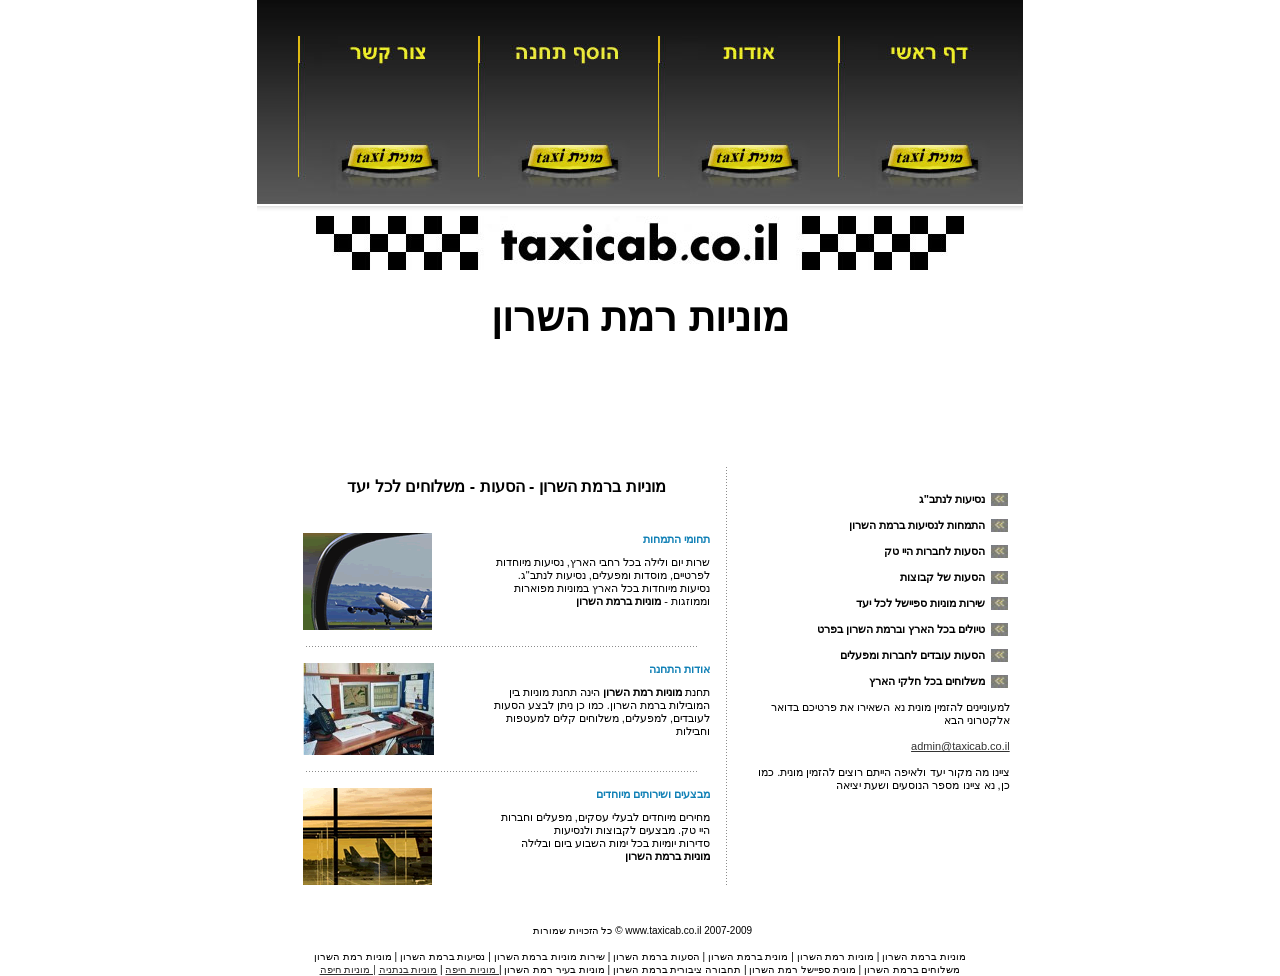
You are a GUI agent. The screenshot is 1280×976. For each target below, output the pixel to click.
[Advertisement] (640, 396)
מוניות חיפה (472, 969)
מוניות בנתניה (408, 969)
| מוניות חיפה (348, 969)
